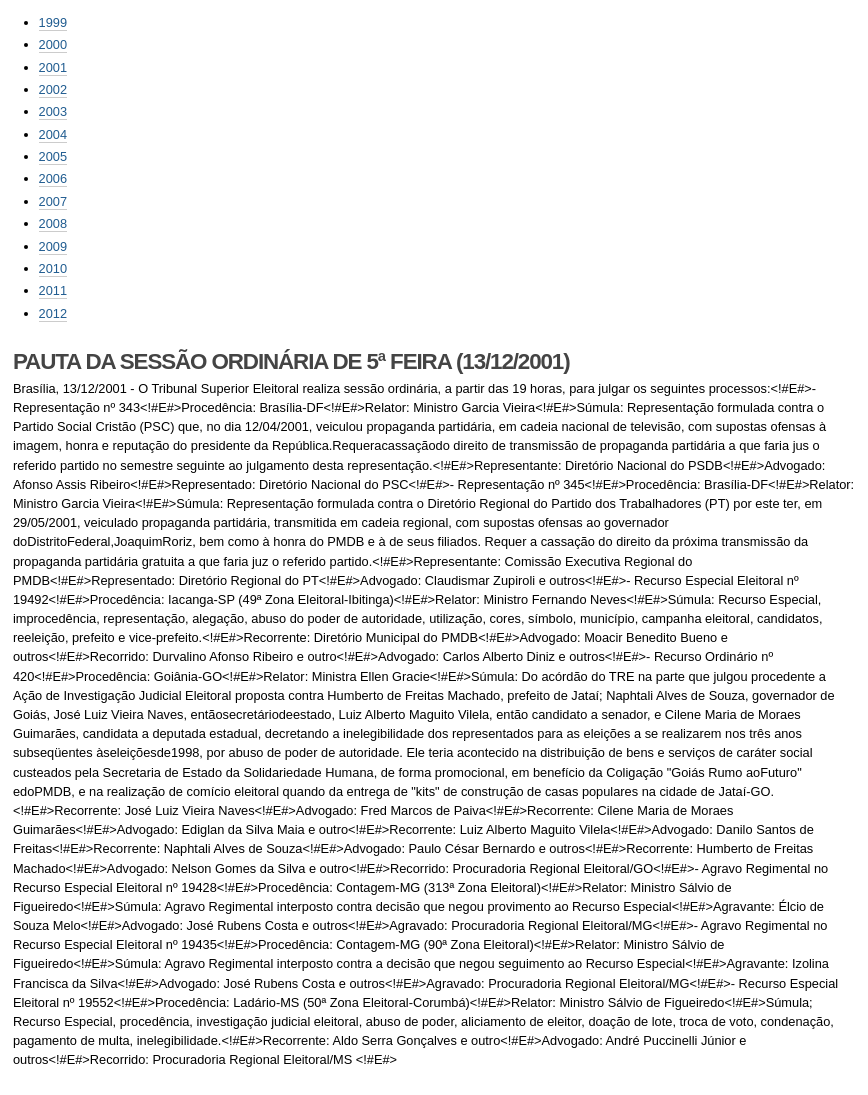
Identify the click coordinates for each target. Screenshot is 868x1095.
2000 (53, 44)
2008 (53, 223)
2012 (53, 313)
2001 (53, 67)
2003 (53, 111)
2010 (53, 268)
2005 (53, 156)
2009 (53, 246)
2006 (53, 178)
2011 (53, 290)
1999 (53, 22)
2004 (53, 134)
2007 (53, 201)
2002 (53, 89)
